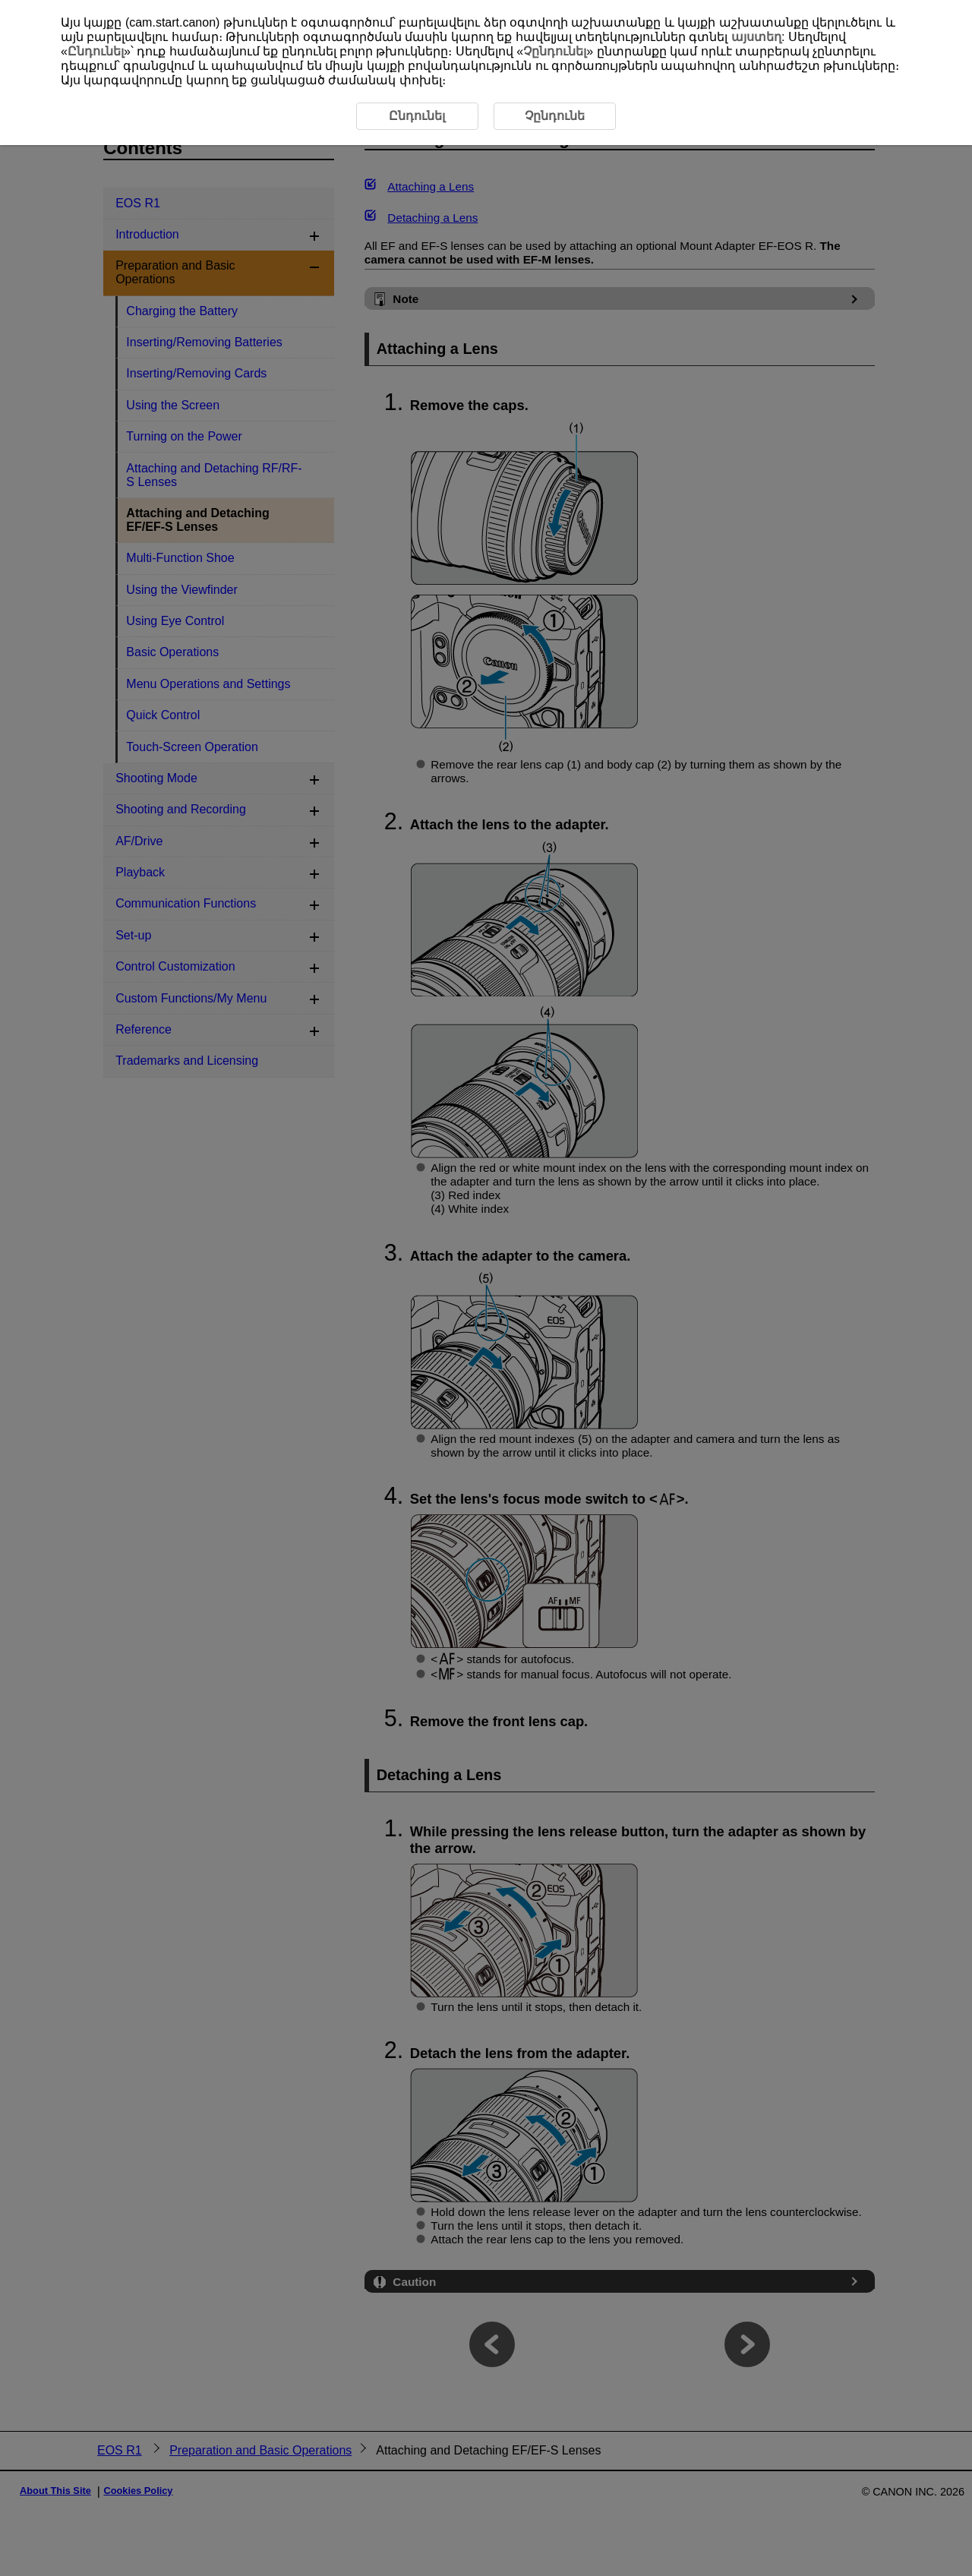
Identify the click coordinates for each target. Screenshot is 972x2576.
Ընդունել (96, 51)
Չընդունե (555, 115)
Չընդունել (554, 51)
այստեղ (756, 36)
